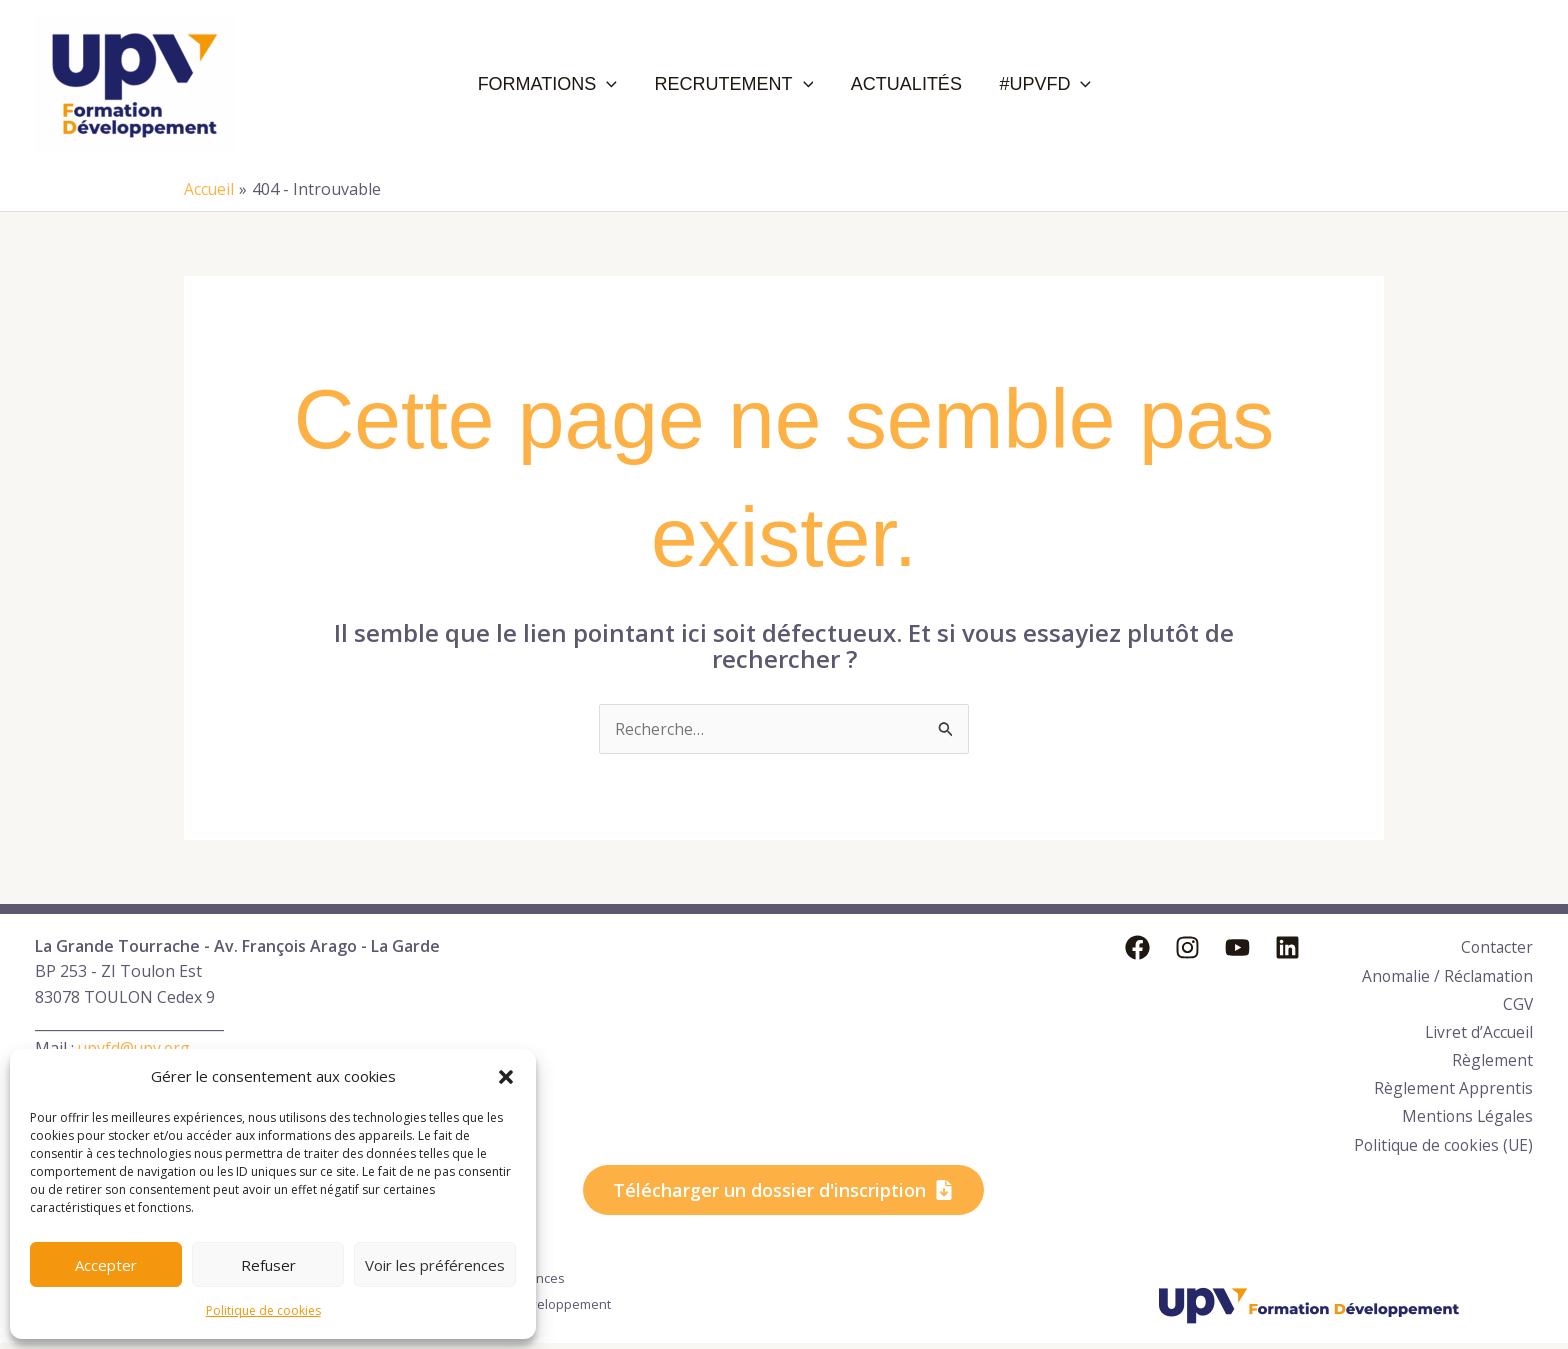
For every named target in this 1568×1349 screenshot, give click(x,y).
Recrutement (742, 84)
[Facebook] (1137, 947)
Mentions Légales (1466, 1100)
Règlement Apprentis (1453, 1074)
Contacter (1496, 946)
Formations (567, 84)
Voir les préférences (435, 1265)
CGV (1517, 997)
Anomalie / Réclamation (1445, 972)
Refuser (268, 1265)
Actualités (902, 84)
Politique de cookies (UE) (1424, 1138)
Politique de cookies (263, 1310)
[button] (506, 1077)
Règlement (1492, 1049)
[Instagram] (1187, 947)
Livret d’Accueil (1478, 1023)
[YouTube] (1237, 947)
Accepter (106, 1265)
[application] (627, 84)
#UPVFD (1029, 84)
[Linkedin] (1287, 947)
